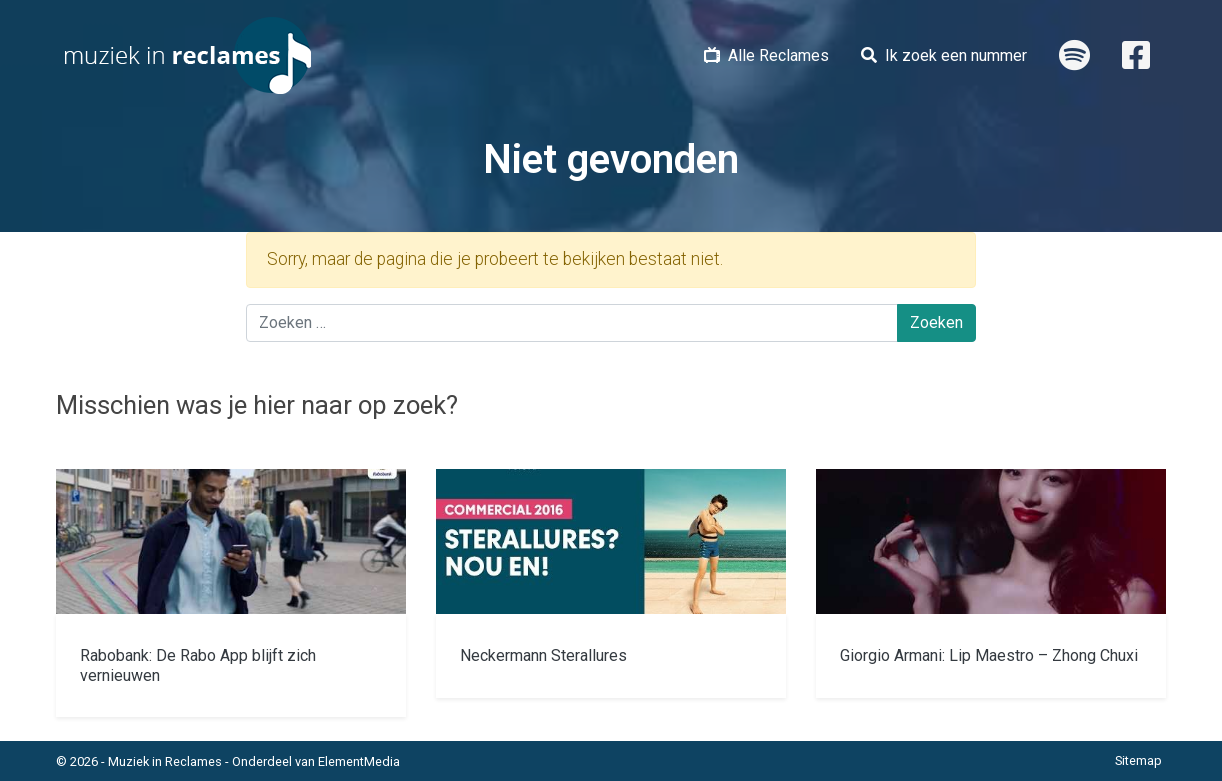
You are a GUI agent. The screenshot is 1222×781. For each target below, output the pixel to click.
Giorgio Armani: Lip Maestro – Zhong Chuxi (989, 655)
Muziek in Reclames (165, 761)
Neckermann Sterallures (543, 655)
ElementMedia (359, 761)
